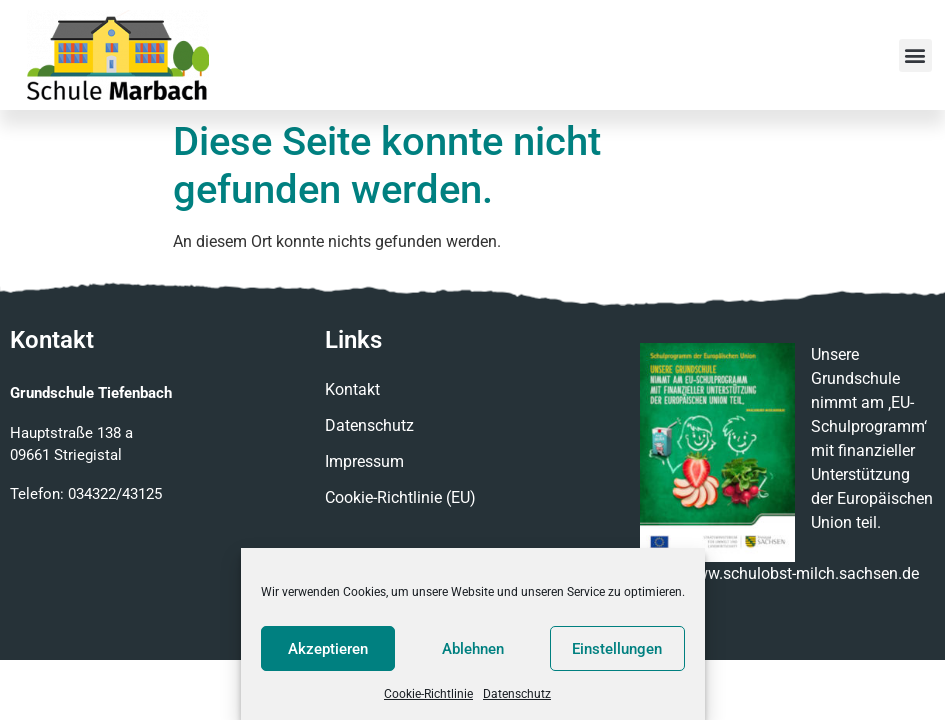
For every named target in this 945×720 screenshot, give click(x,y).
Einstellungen (617, 649)
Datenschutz (517, 694)
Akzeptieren (328, 649)
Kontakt (352, 389)
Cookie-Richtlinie (428, 694)
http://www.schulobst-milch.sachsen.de (779, 573)
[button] (915, 55)
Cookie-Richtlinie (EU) (400, 497)
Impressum (364, 461)
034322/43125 (115, 494)
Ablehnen (473, 649)
